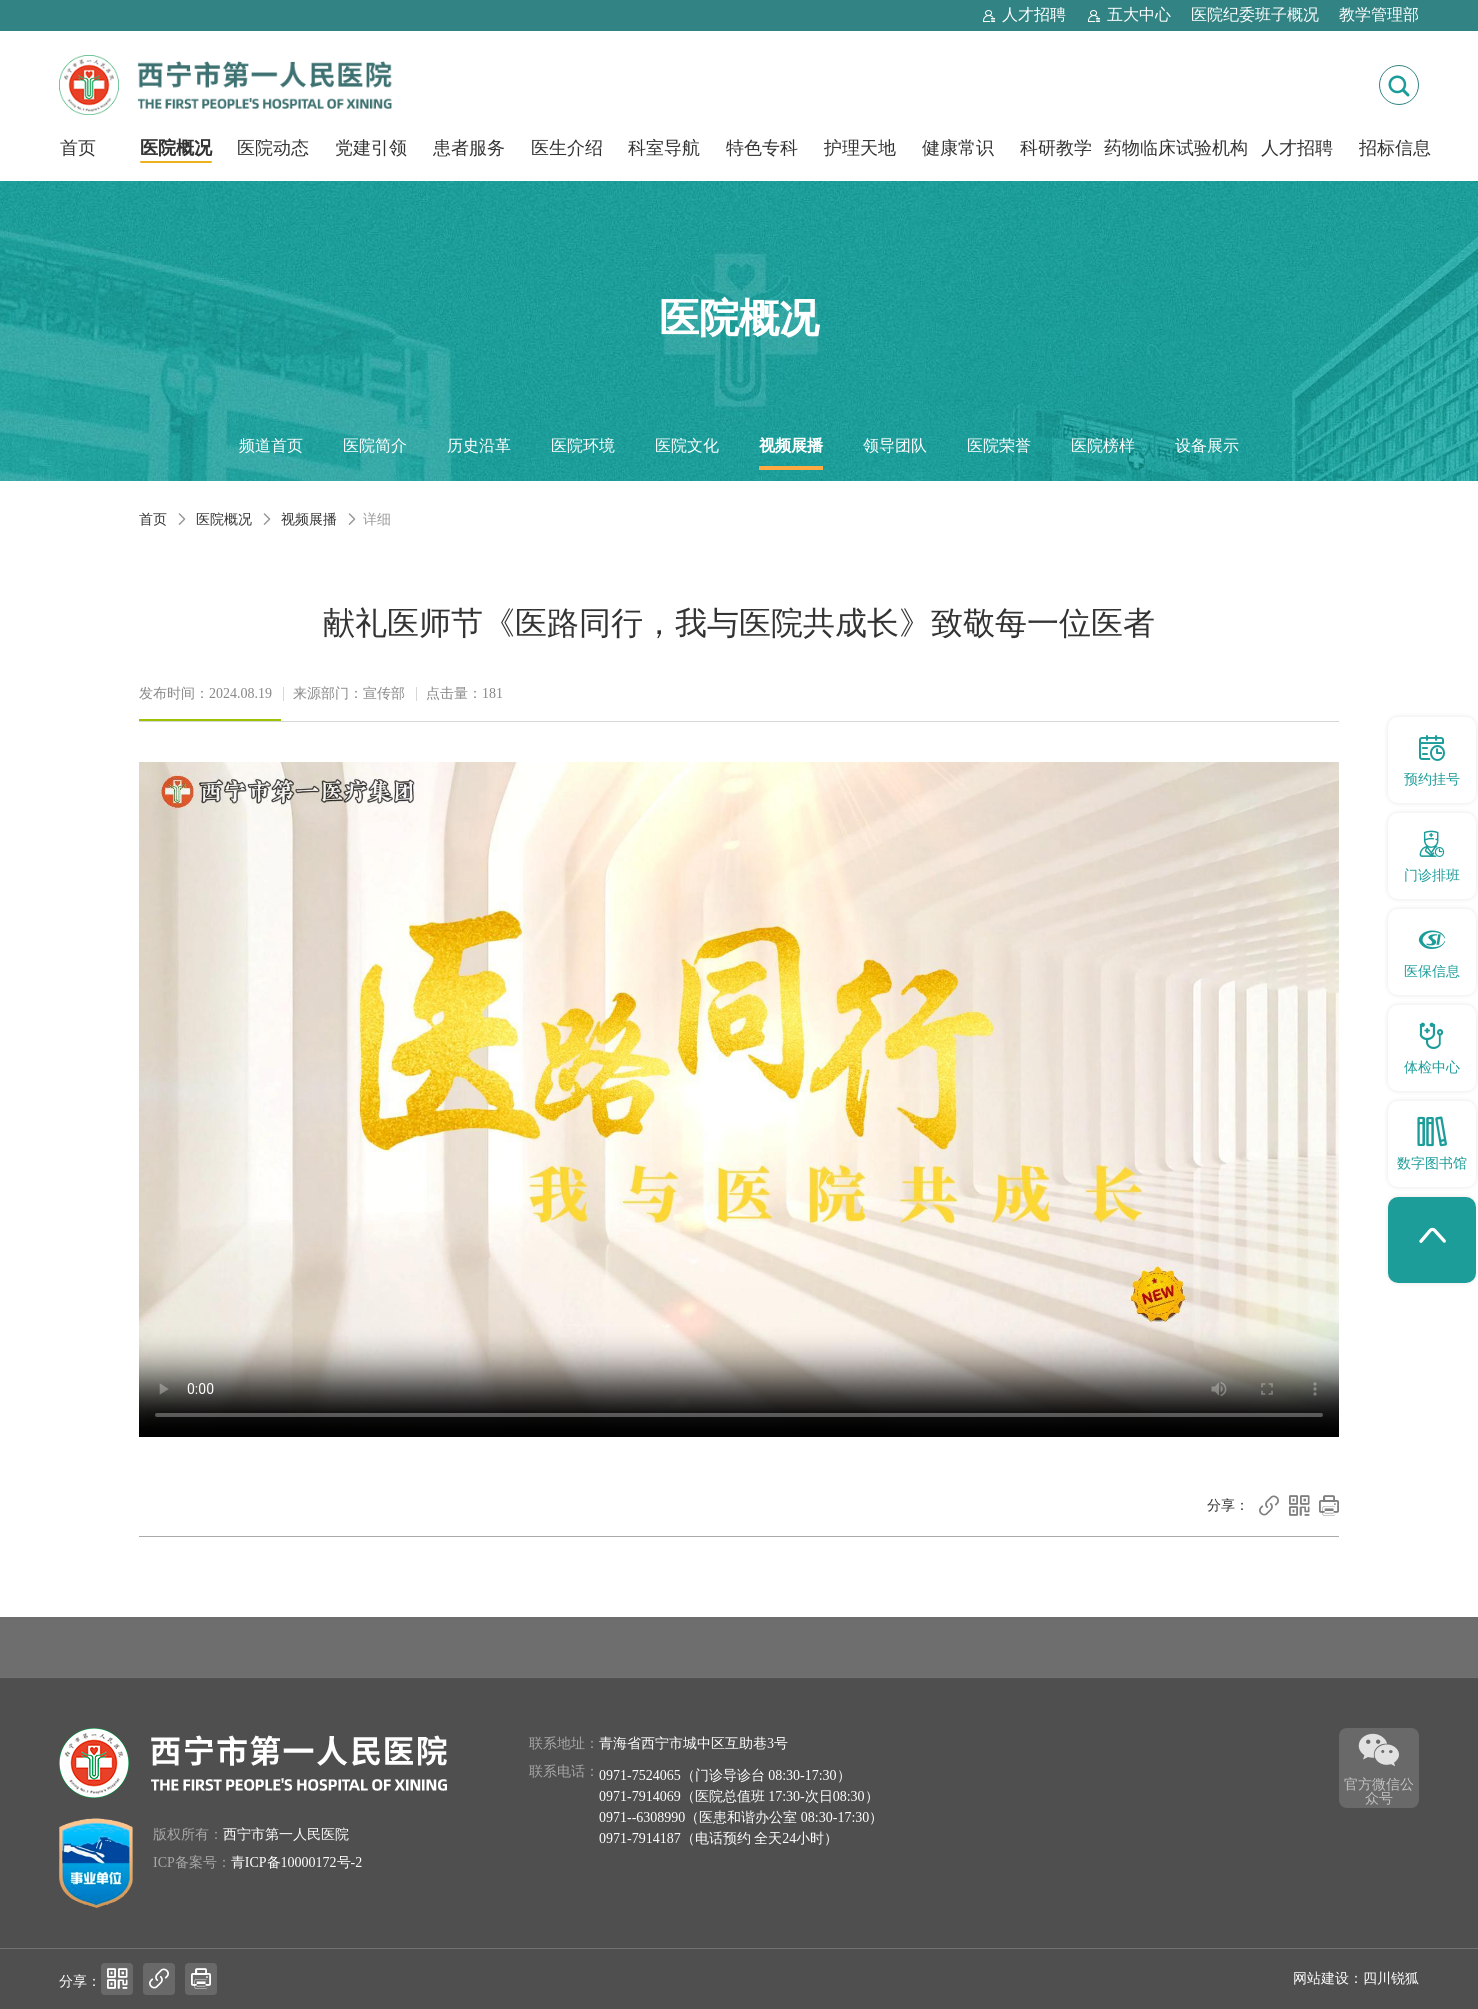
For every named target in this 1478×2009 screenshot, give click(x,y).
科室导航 (664, 148)
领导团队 (895, 445)
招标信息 (1395, 148)
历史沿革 (479, 445)
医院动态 (273, 148)
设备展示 (1207, 445)
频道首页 (271, 445)
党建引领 (371, 148)
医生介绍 (567, 148)
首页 (78, 148)
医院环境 (583, 445)
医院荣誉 (999, 445)
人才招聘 (1297, 148)
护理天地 (860, 148)
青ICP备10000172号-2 (296, 1862)
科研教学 (1056, 148)
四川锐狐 (1391, 1978)
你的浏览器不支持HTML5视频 (739, 1099)
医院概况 (176, 148)
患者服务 (469, 148)
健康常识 (958, 148)
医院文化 (687, 445)
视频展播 (791, 445)
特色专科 (762, 148)
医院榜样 (1103, 445)
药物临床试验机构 (1176, 148)
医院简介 (375, 445)
